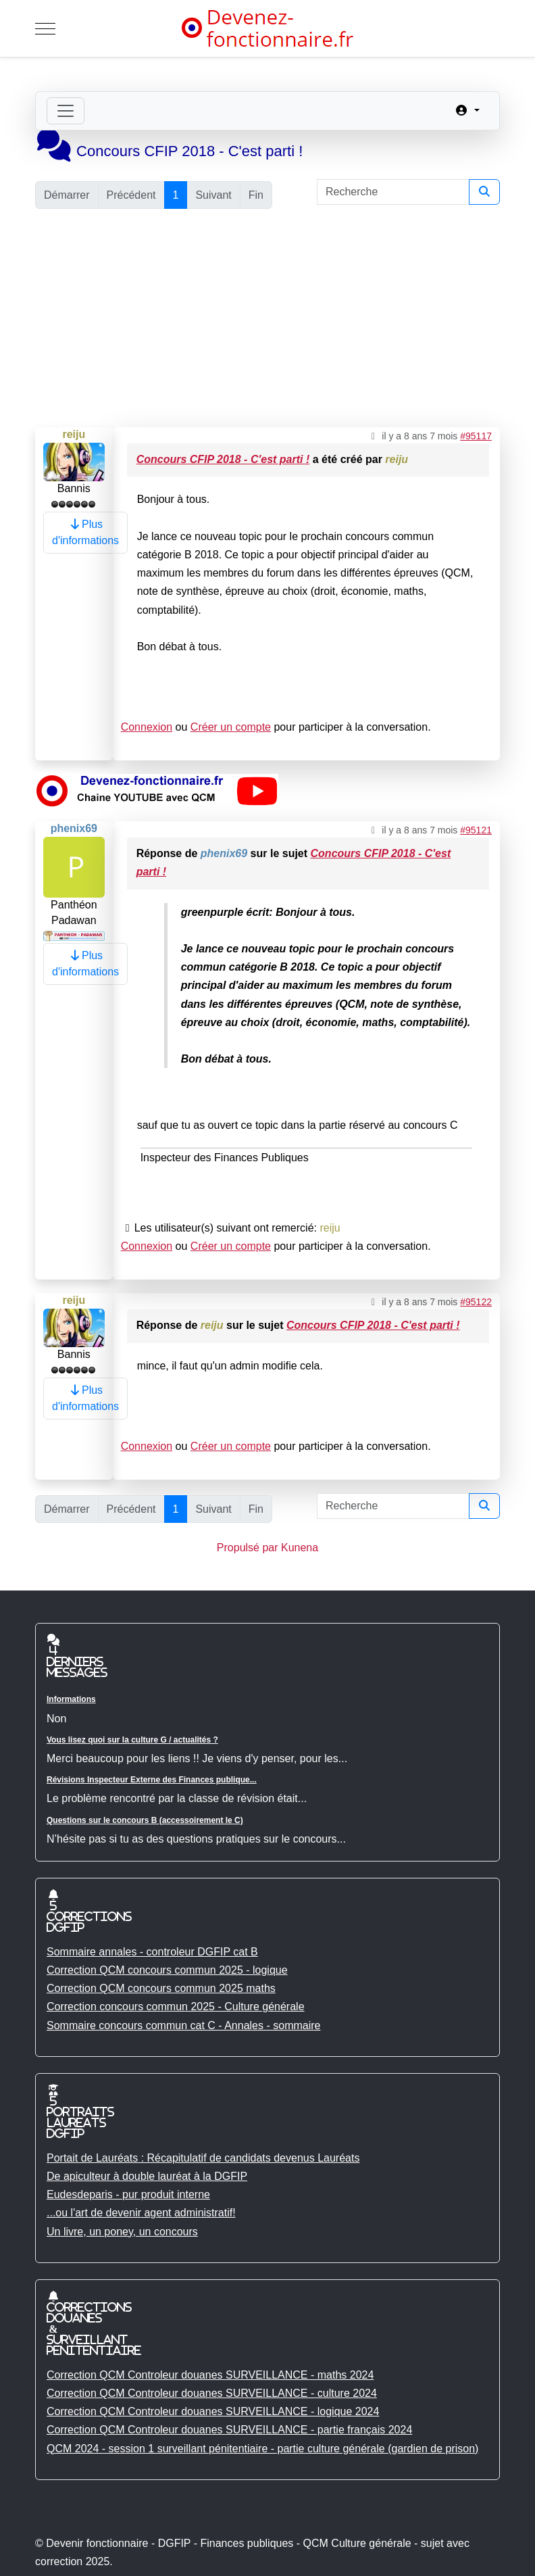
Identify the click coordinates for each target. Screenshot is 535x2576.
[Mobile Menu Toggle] (45, 28)
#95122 (476, 1301)
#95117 (476, 436)
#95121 (476, 830)
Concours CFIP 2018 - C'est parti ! (223, 459)
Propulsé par (249, 1547)
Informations (71, 1699)
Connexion (147, 727)
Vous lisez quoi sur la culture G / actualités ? (132, 1740)
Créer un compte (230, 727)
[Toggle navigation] (65, 110)
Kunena (299, 1547)
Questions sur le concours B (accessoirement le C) (145, 1820)
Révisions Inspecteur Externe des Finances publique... (152, 1779)
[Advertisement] (267, 319)
